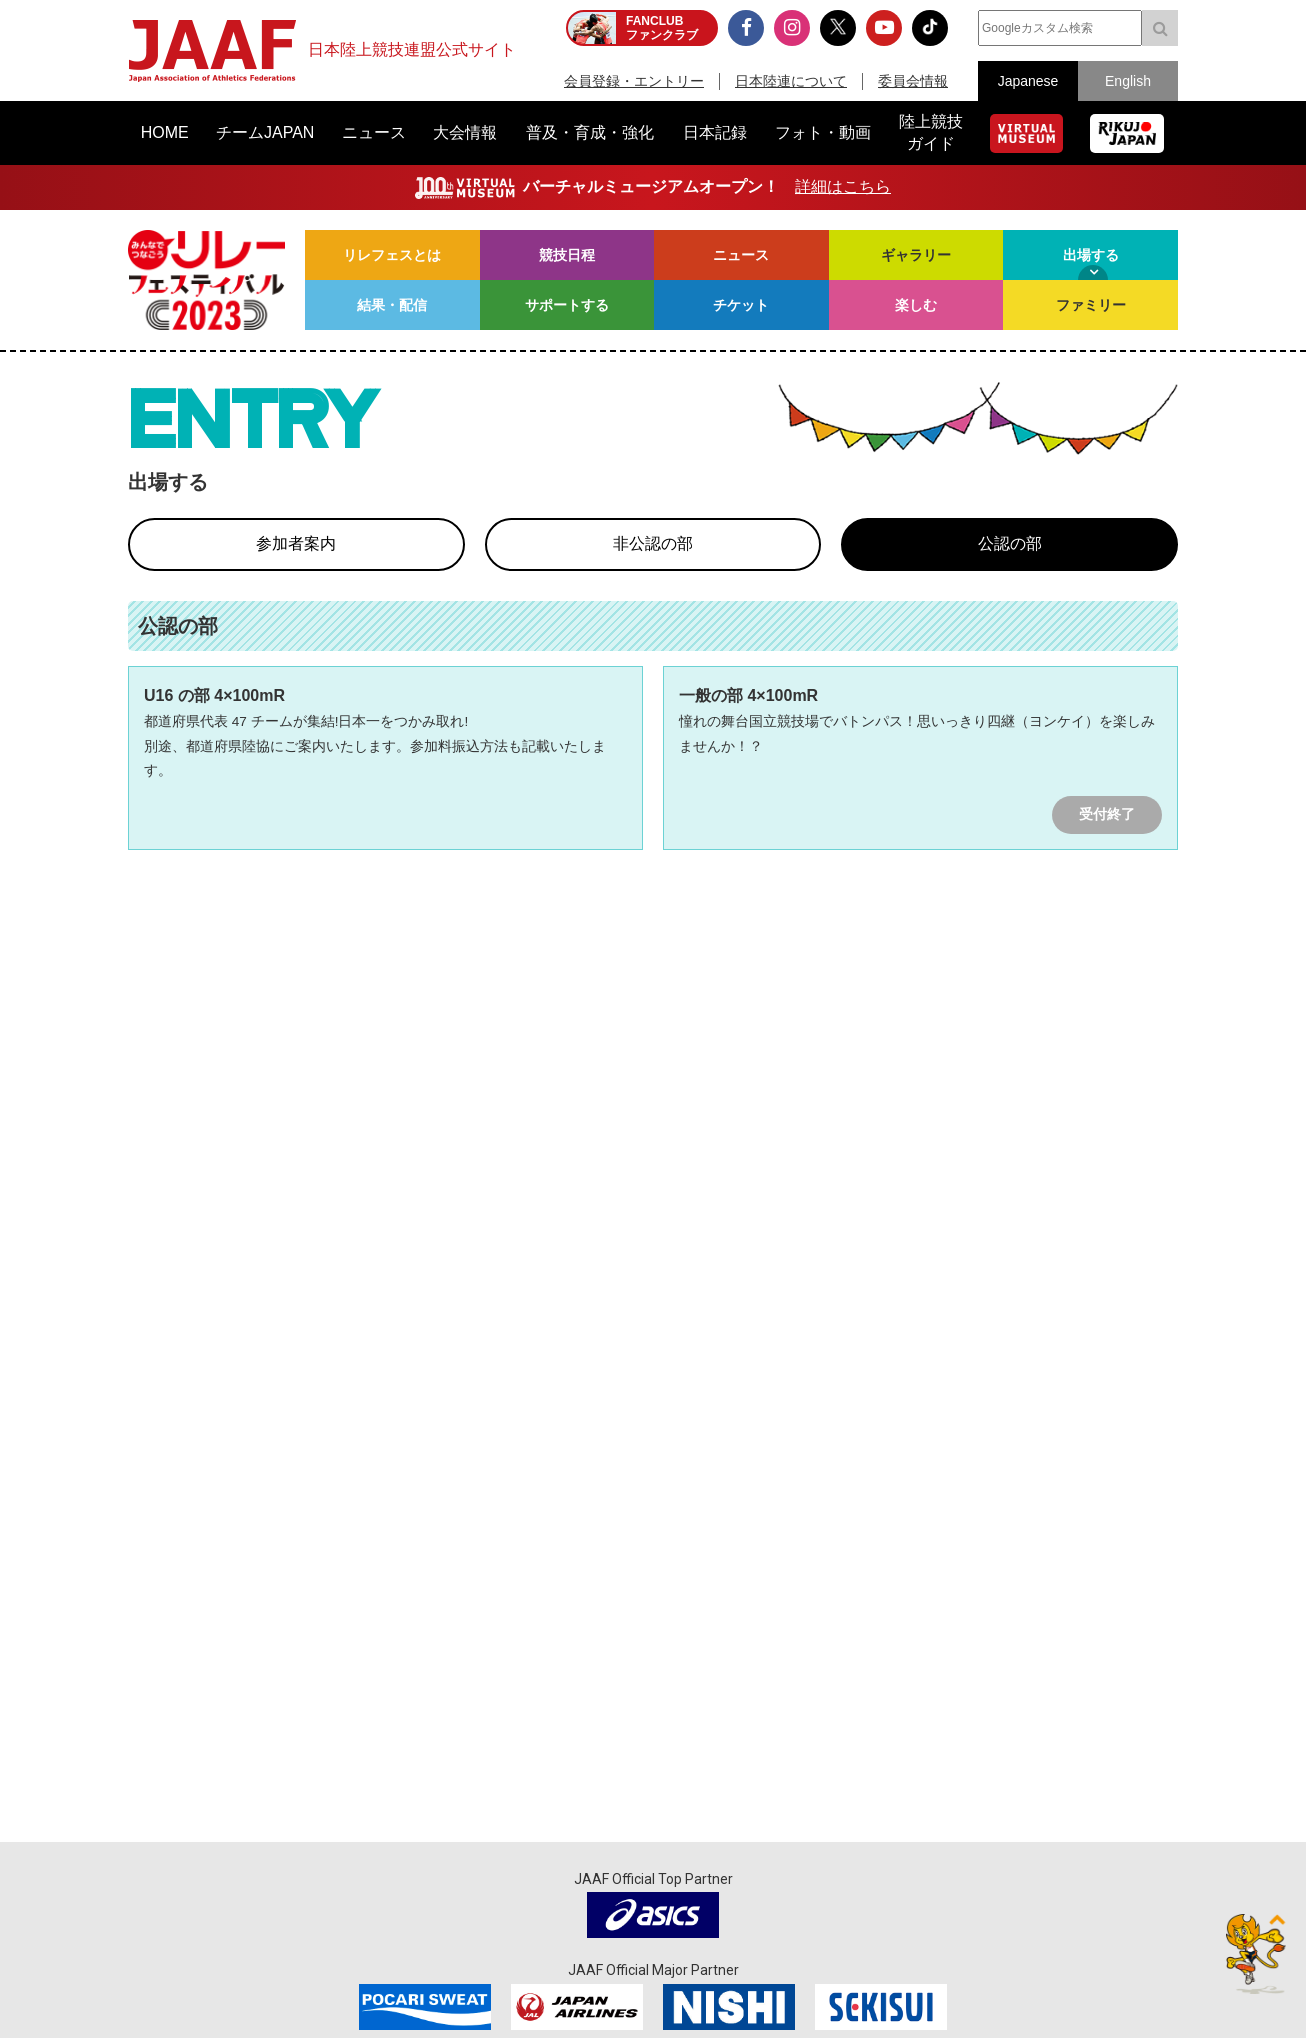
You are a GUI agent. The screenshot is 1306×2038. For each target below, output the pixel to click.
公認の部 (1010, 543)
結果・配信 (392, 305)
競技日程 (567, 255)
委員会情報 (913, 81)
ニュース (741, 255)
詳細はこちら (843, 186)
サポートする (567, 305)
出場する (1091, 255)
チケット (741, 305)
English (1128, 81)
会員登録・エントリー (634, 81)
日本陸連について (791, 81)
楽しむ (916, 305)
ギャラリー (916, 255)
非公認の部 (653, 543)
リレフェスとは (392, 255)
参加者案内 (296, 543)
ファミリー (1091, 305)
